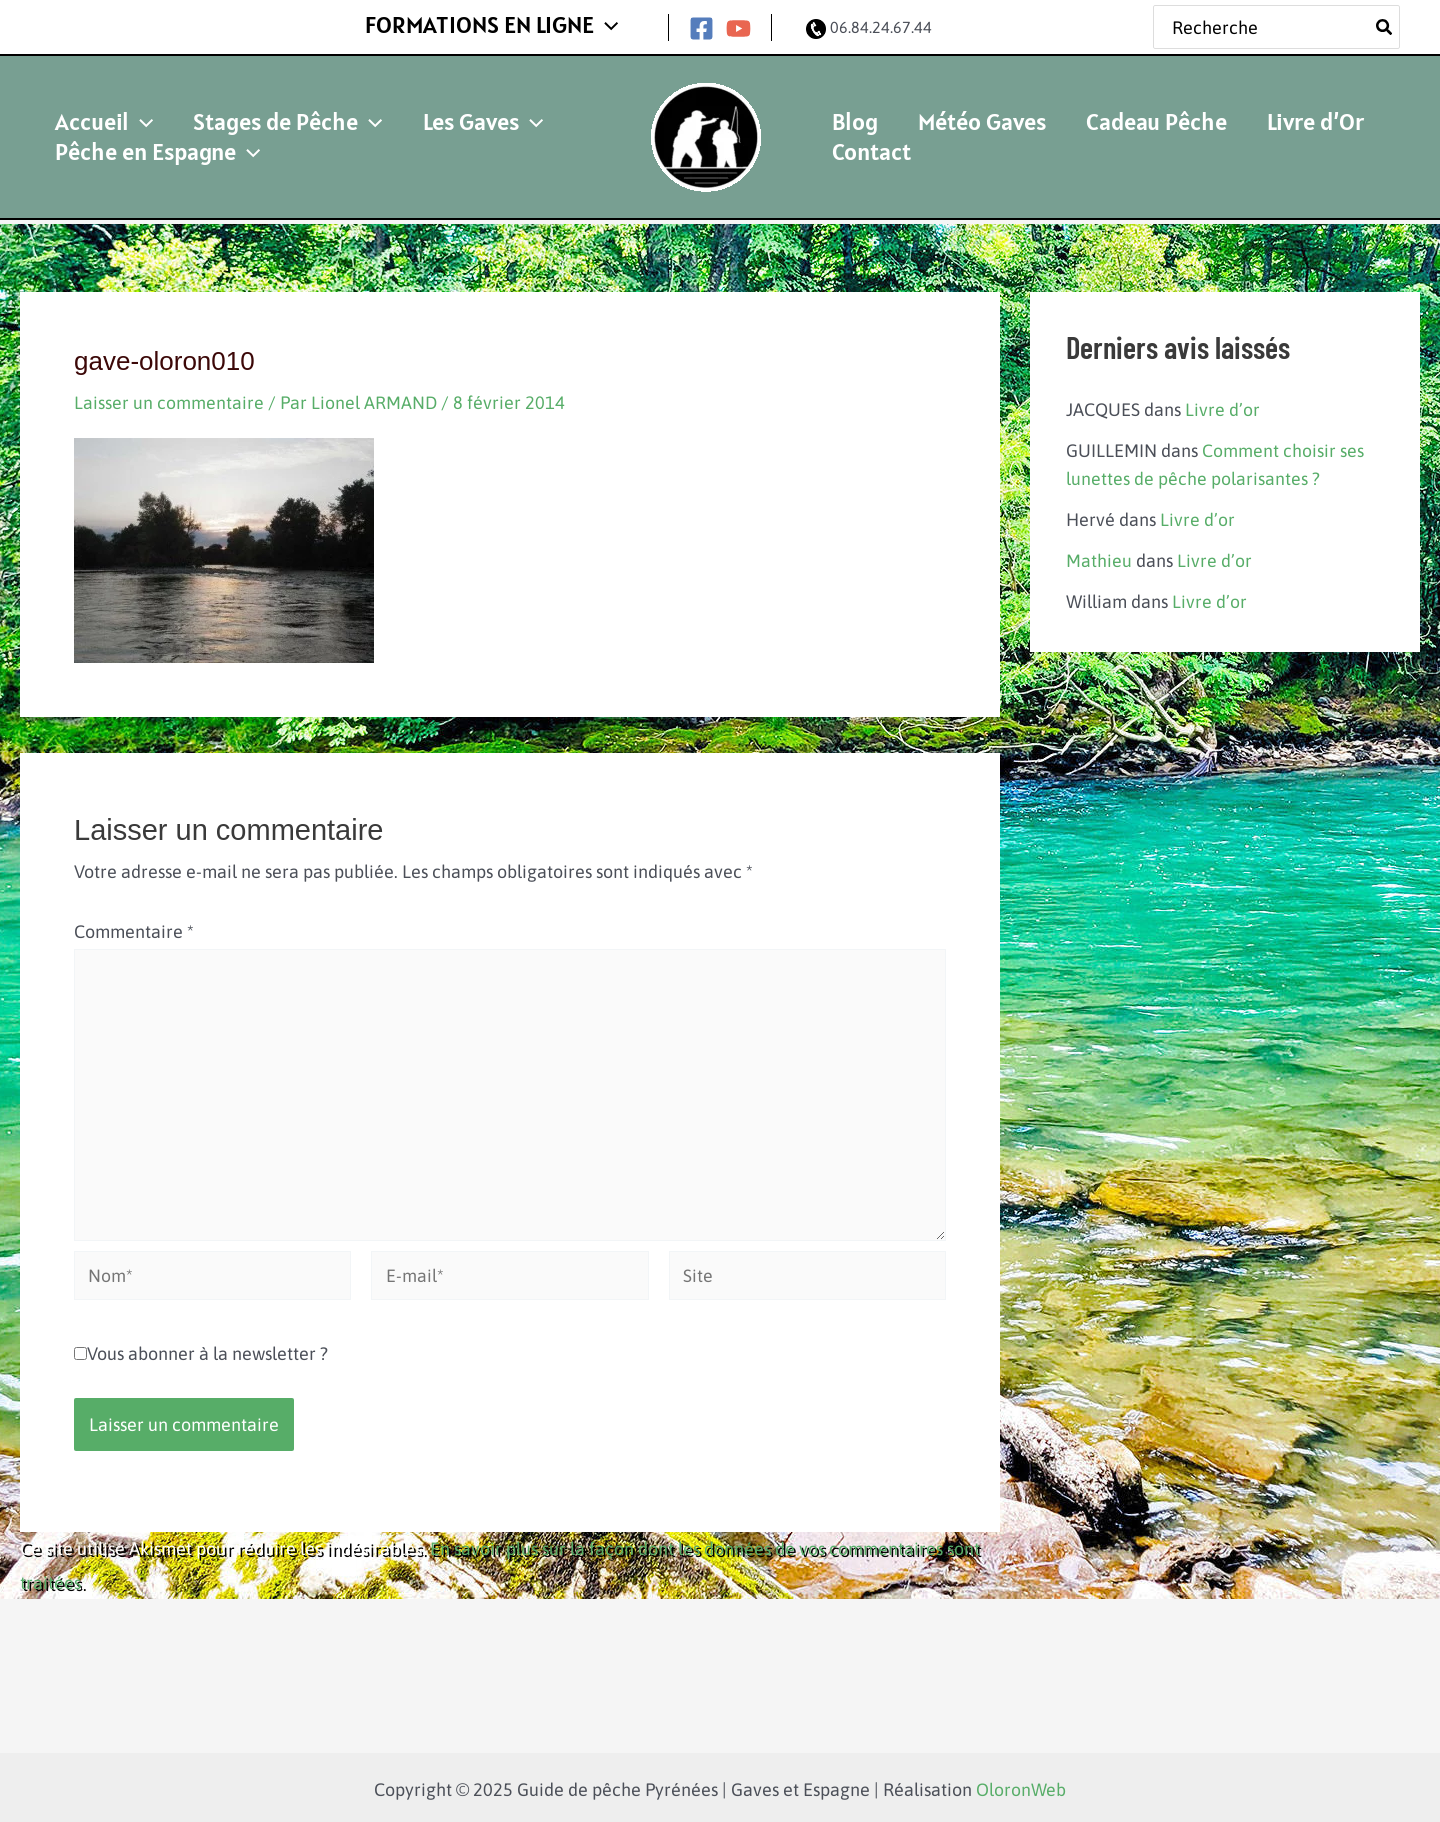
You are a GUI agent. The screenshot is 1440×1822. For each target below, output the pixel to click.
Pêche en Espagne (145, 151)
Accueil (92, 105)
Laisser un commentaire (169, 394)
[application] (618, 23)
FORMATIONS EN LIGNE (503, 22)
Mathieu (1099, 550)
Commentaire (134, 923)
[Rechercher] (1385, 23)
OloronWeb (1021, 1785)
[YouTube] (738, 24)
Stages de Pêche (251, 105)
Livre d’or (1222, 401)
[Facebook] (701, 24)
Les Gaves (423, 105)
